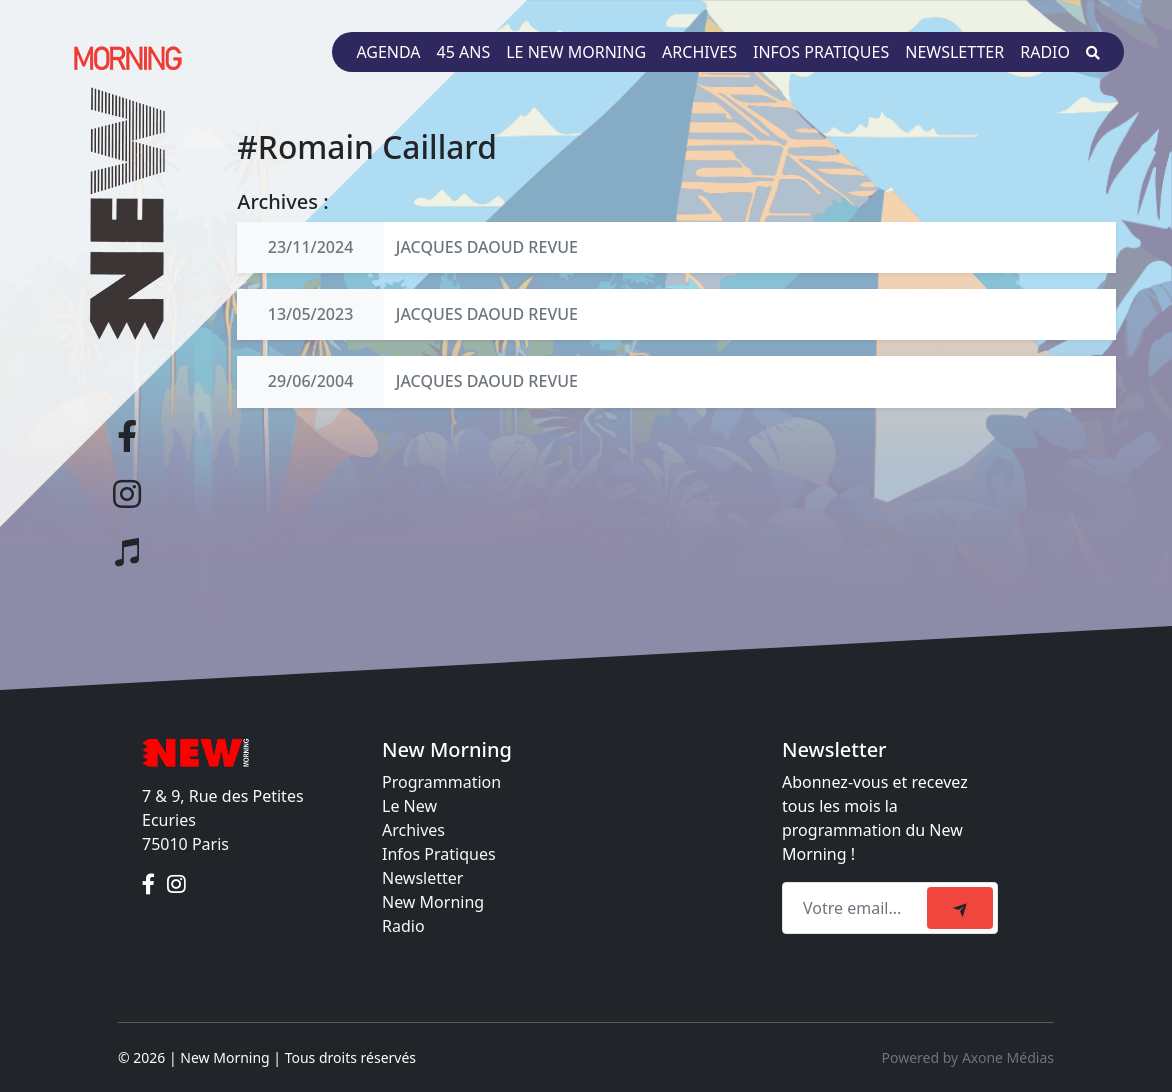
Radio (1045, 52)
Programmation (441, 782)
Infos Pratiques (439, 854)
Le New (409, 806)
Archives (699, 52)
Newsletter (954, 52)
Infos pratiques (821, 52)
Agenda (388, 52)
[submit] (960, 908)
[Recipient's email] (857, 908)
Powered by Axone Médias (968, 1057)
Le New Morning (576, 52)
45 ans (464, 52)
